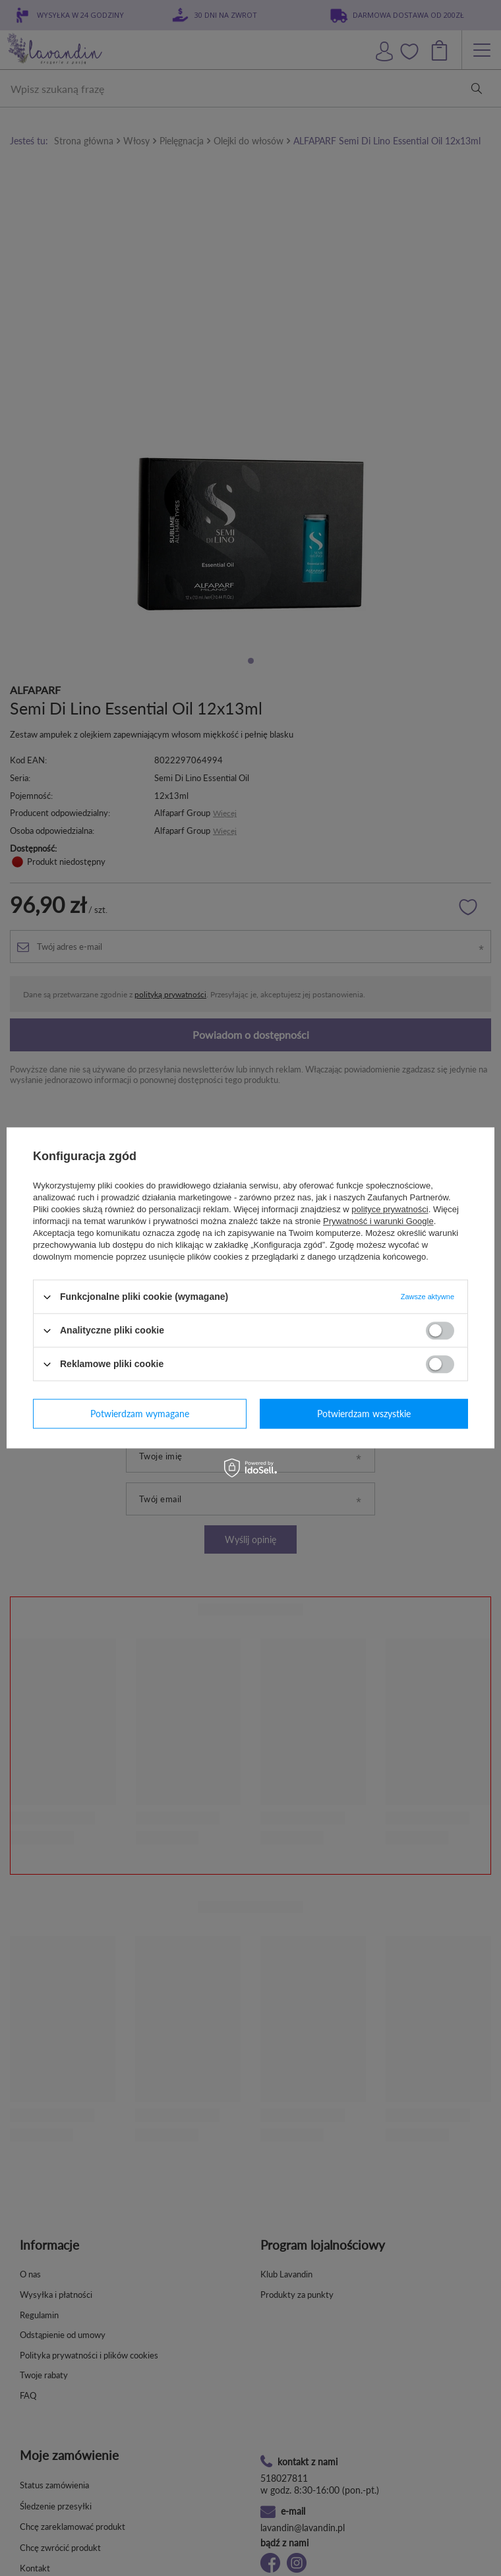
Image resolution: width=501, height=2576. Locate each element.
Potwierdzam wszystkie (364, 1413)
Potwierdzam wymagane (139, 1413)
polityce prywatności (389, 1209)
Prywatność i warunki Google (378, 1221)
